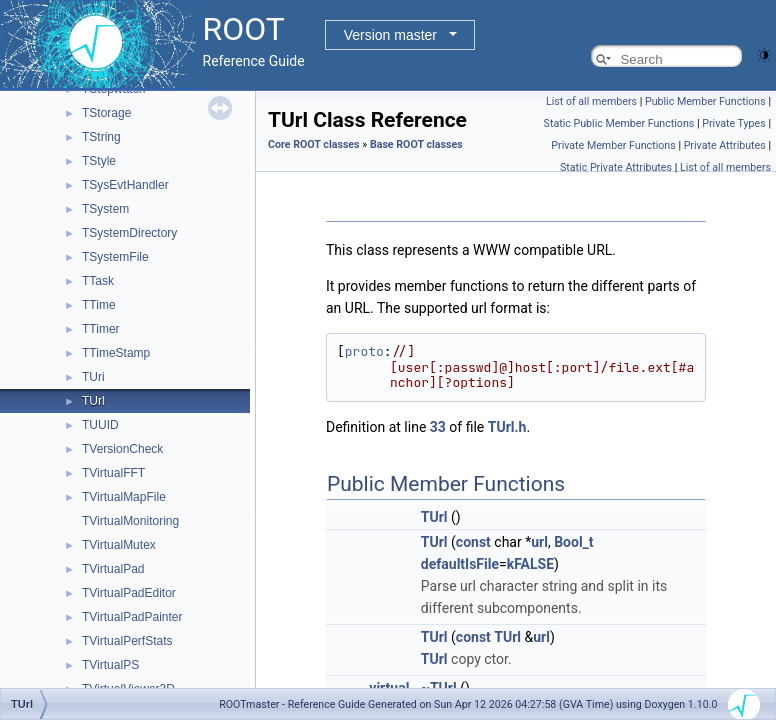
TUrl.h (507, 427)
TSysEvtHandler (125, 185)
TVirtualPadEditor (129, 593)
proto (364, 351)
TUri (93, 377)
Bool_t (573, 542)
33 (438, 427)
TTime (99, 305)
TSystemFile (115, 257)
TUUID (100, 425)
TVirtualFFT (113, 473)
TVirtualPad (113, 569)
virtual (389, 688)
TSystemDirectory (129, 233)
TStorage (106, 113)
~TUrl (439, 688)
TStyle (99, 161)
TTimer (101, 329)
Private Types (734, 123)
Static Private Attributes (616, 167)
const (473, 542)
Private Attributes (725, 145)
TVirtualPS (110, 665)
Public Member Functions (705, 101)
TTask (98, 281)
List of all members (591, 101)
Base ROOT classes (416, 144)
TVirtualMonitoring (130, 521)
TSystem (105, 209)
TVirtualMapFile (124, 497)
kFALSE (530, 564)
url (539, 542)
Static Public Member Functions (619, 123)
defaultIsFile (460, 564)
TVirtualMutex (119, 545)
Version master (390, 35)
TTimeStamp (116, 353)
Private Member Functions (613, 145)
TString (101, 137)
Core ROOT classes (314, 144)
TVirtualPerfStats (127, 641)
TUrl (93, 401)
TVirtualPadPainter (132, 617)
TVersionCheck (122, 449)
